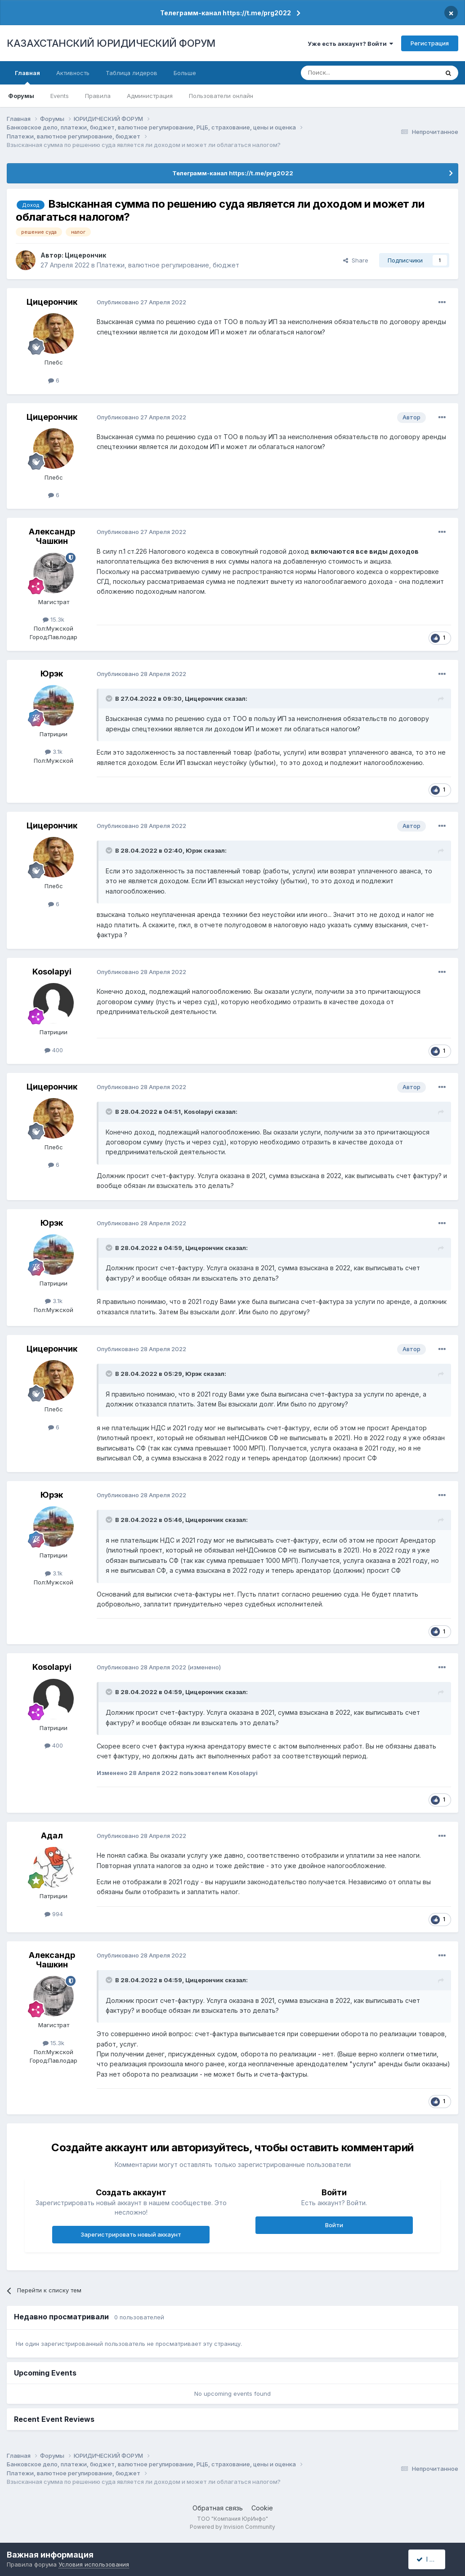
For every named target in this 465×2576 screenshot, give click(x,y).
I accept (432, 2559)
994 (54, 1914)
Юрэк (51, 673)
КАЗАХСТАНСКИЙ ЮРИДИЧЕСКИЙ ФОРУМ (111, 43)
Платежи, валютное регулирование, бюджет (168, 265)
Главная (27, 77)
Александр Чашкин (52, 536)
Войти (334, 2225)
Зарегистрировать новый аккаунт (130, 2234)
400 (54, 1050)
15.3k (53, 619)
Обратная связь (217, 2508)
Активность (72, 72)
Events (59, 95)
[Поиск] (345, 73)
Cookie (262, 2508)
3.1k (54, 751)
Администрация (150, 95)
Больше (185, 72)
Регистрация (430, 43)
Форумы (21, 95)
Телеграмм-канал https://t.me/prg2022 (225, 13)
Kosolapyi (52, 971)
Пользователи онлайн (221, 95)
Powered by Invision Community (232, 2526)
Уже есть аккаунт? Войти (350, 43)
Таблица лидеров (131, 72)
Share (355, 260)
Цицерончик (85, 255)
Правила (98, 95)
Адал (52, 1835)
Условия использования (93, 2564)
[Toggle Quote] (110, 698)
